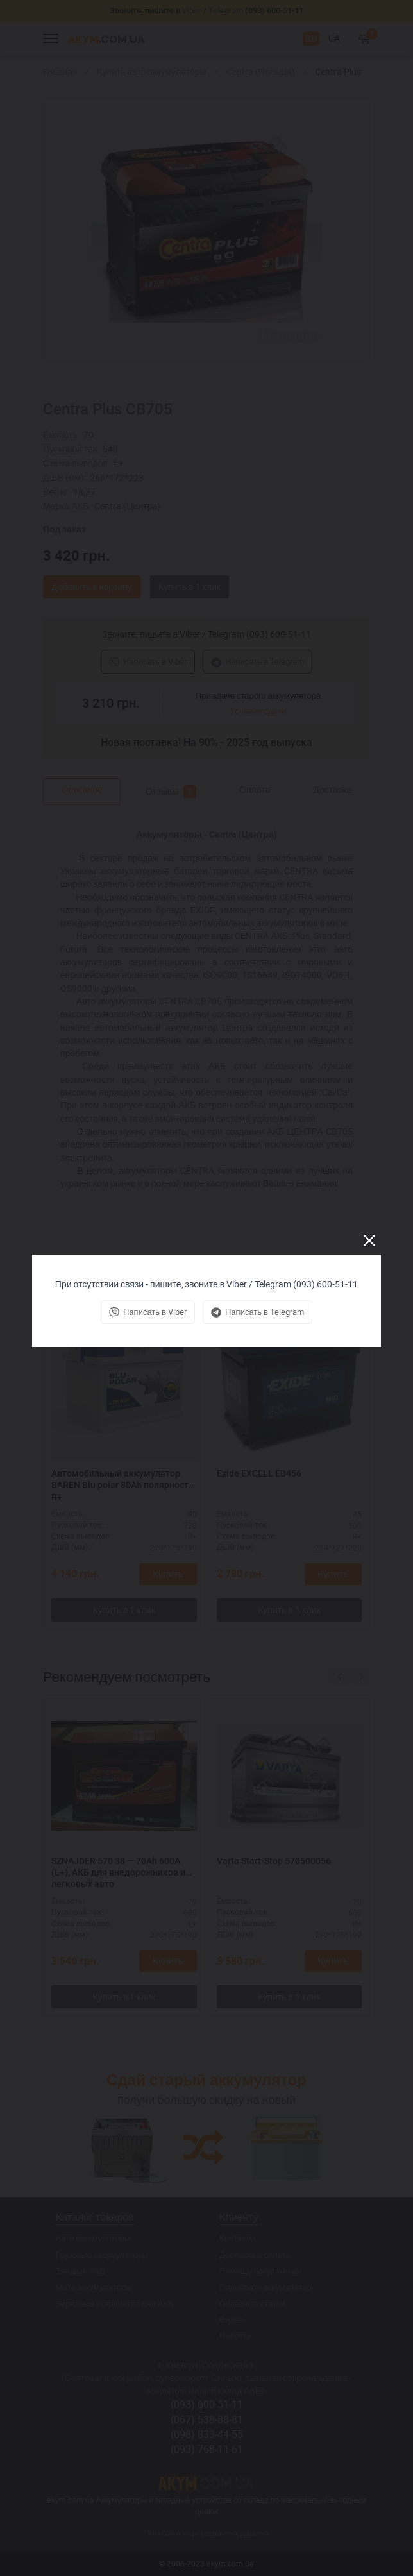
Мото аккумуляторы (94, 2286)
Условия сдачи (258, 710)
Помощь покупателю (259, 2270)
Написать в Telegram (257, 661)
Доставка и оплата (255, 2254)
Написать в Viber (148, 661)
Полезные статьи (252, 2303)
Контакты (237, 2238)
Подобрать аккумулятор (265, 2286)
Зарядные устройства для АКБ (115, 2303)
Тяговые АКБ (80, 2270)
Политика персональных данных (206, 2532)
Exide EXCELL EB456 (259, 1473)
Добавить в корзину (91, 586)
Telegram (225, 10)
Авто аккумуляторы (93, 2238)
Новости (235, 2335)
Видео (231, 2319)
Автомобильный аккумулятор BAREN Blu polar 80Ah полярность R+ (122, 1485)
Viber (191, 10)
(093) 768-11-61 (207, 2449)
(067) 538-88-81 (207, 2419)
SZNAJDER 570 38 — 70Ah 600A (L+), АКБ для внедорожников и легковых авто (118, 1872)
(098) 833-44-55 (207, 2434)
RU (311, 38)
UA (334, 38)
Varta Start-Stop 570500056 (274, 1861)
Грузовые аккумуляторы (102, 2254)
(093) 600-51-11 (207, 2404)
